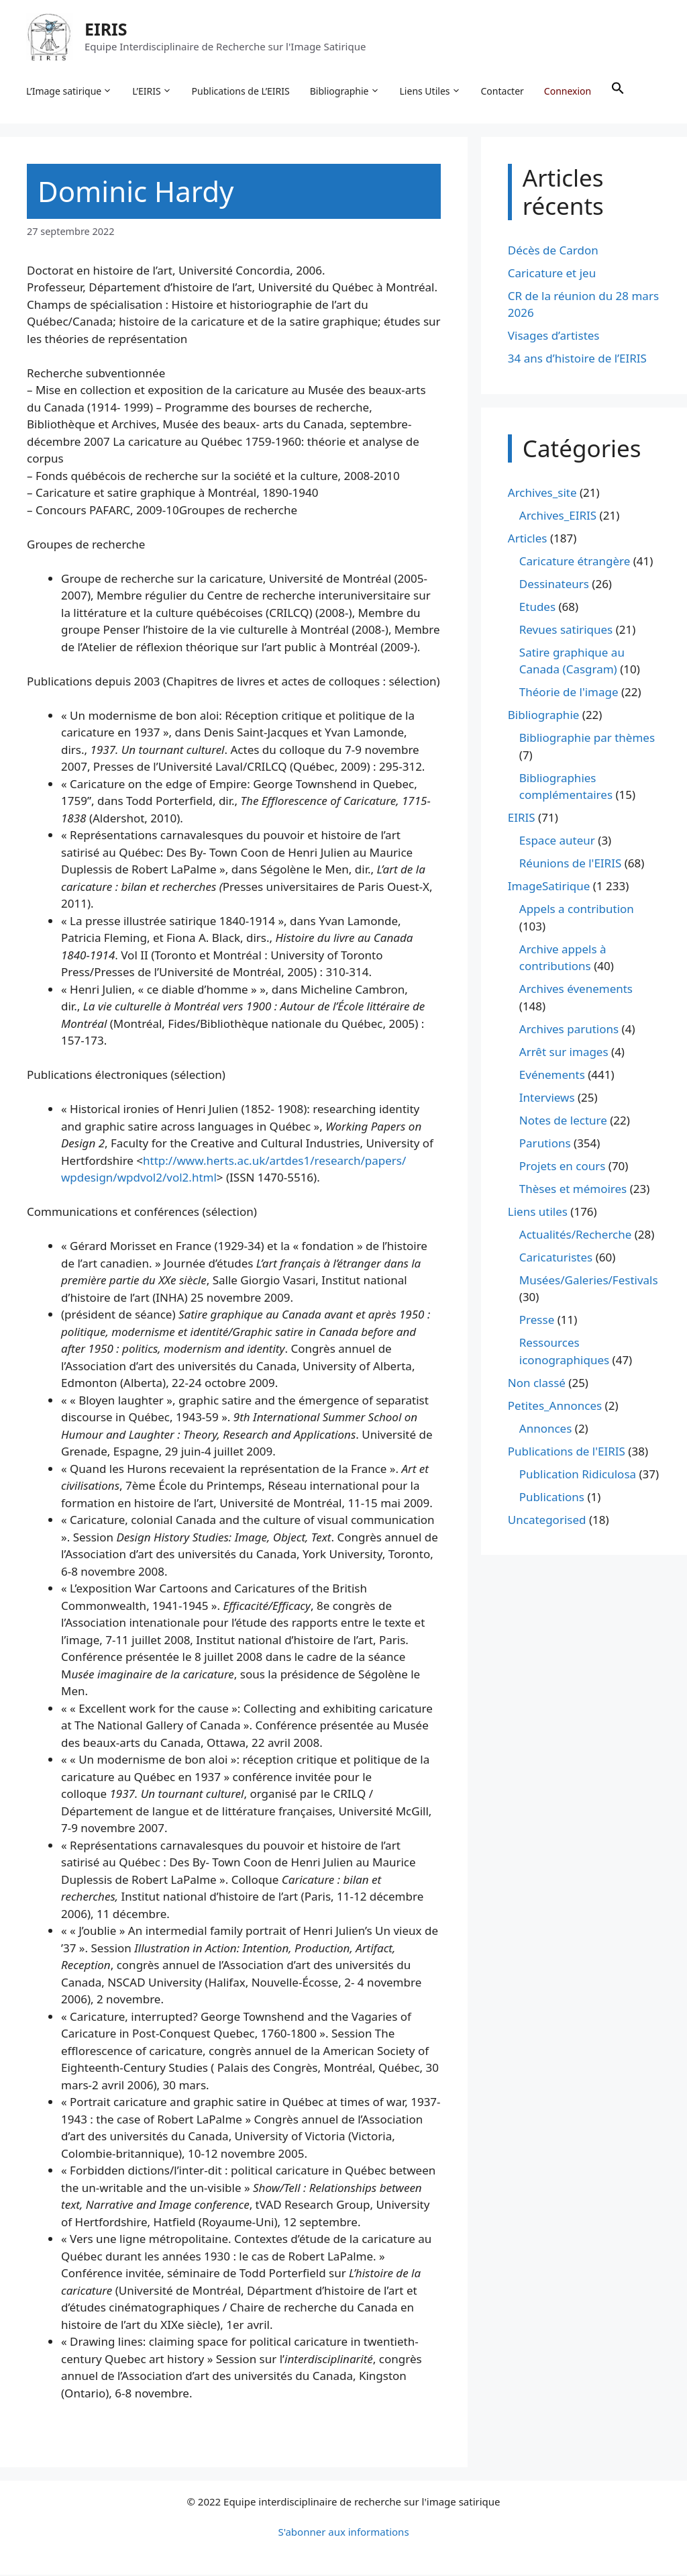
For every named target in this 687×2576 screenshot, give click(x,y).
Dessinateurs (554, 585)
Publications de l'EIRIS (566, 1452)
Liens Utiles (431, 91)
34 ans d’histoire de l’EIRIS (577, 360)
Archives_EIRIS (557, 516)
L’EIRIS (152, 91)
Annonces (545, 1429)
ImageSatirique (549, 888)
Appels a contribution (576, 910)
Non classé (537, 1384)
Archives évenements (576, 990)
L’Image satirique (70, 91)
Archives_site (542, 494)
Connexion (568, 91)
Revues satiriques (566, 630)
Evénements (552, 1076)
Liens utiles (538, 1213)
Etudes (537, 608)
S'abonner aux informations (343, 2533)
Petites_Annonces (555, 1407)
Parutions (545, 1144)
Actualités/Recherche (575, 1235)
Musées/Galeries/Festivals (588, 1281)
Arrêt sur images (564, 1053)
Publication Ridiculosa (577, 1475)
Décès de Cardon (553, 251)
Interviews (547, 1098)
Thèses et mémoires (573, 1190)
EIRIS (106, 29)
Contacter (503, 91)
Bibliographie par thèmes (587, 739)
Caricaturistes (555, 1258)
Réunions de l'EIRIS (570, 865)
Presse (536, 1321)
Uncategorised (547, 1521)
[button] (618, 91)
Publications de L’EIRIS (241, 91)
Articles (527, 539)
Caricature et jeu (552, 274)
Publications (551, 1498)
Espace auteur (557, 842)
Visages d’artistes (554, 337)
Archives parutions (569, 1030)
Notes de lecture (563, 1121)
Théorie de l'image (569, 694)
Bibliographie (345, 91)
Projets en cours (562, 1167)
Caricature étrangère (574, 562)
